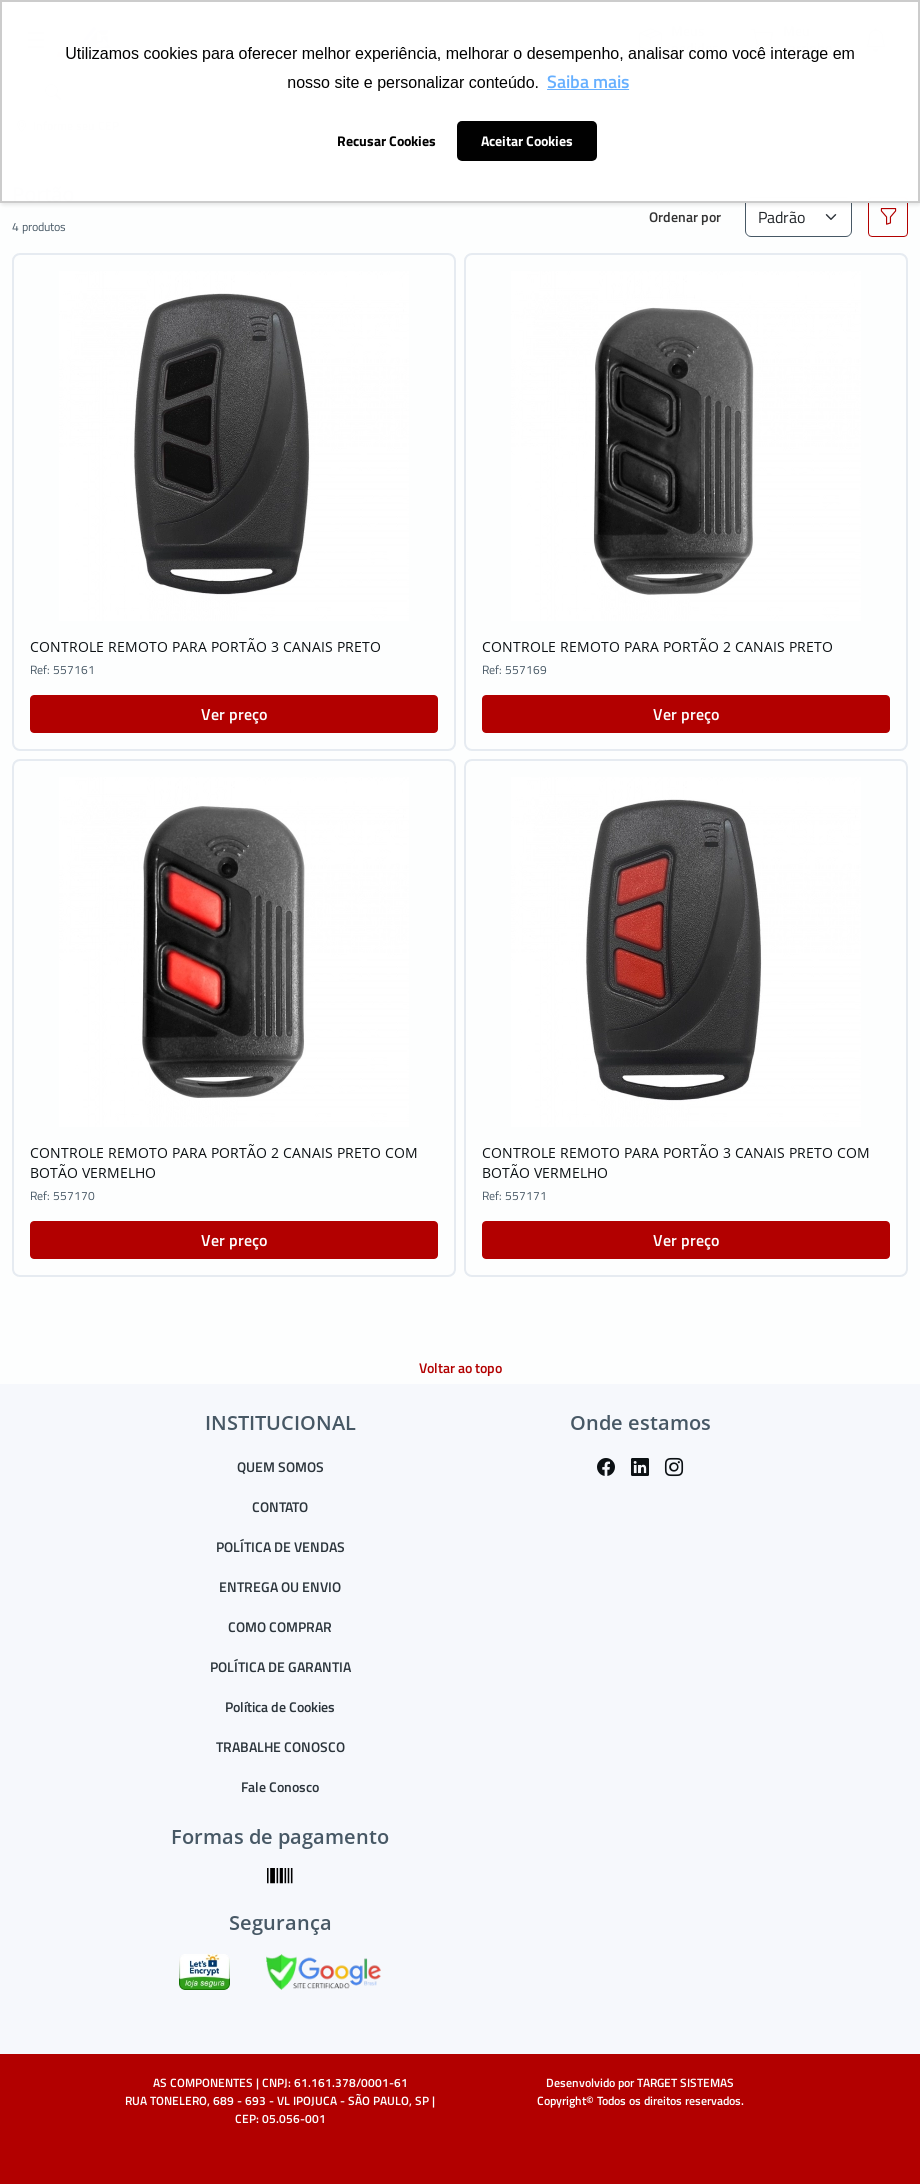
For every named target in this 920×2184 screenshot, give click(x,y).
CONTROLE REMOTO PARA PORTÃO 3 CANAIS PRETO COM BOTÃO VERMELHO (676, 1162)
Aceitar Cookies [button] (527, 141)
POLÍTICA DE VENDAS (280, 1546)
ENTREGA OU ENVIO (280, 1586)
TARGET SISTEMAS (685, 2082)
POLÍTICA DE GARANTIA (280, 1666)
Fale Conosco (280, 1786)
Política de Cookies (280, 1706)
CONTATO (280, 1506)
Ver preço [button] (234, 714)
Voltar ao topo (460, 1367)
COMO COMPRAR (280, 1626)
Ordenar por (685, 216)
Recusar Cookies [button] (386, 141)
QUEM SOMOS (280, 1466)
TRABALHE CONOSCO (280, 1746)
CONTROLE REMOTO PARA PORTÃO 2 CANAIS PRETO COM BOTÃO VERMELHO (224, 1162)
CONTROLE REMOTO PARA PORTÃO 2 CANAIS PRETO (657, 646)
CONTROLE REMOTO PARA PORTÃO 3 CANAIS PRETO (205, 646)
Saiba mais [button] (588, 81)
